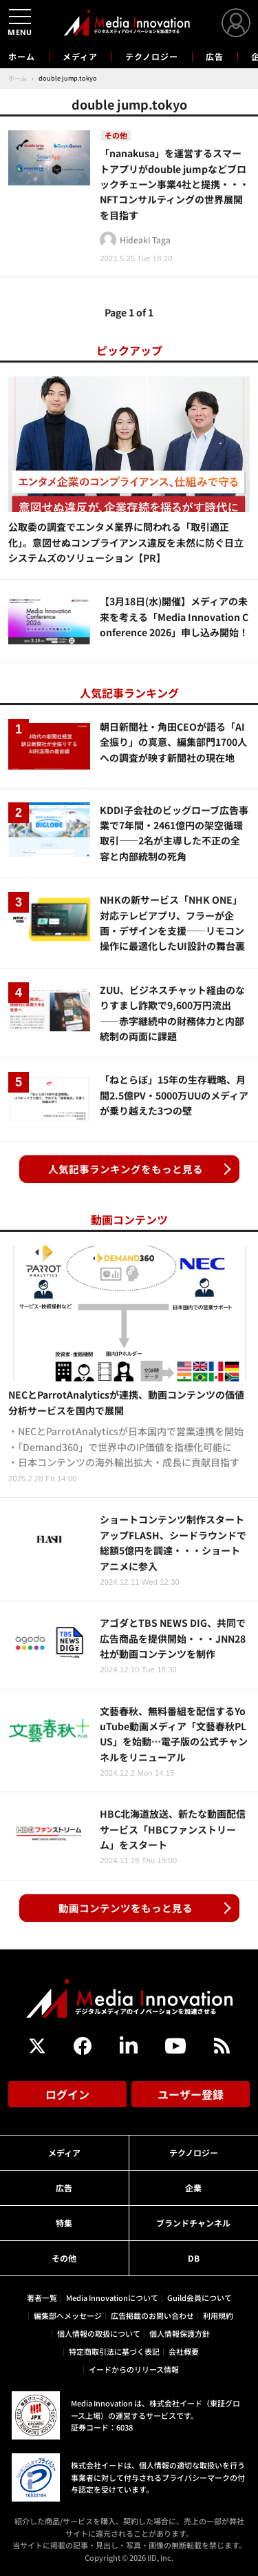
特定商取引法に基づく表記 (114, 2351)
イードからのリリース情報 (134, 2369)
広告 (215, 56)
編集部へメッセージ (68, 2315)
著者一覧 (42, 2297)
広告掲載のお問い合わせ (152, 2315)
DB (194, 2258)
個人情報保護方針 (179, 2333)
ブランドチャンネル (193, 2223)
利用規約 (218, 2315)
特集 (64, 2223)
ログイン (67, 2094)
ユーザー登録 (191, 2094)
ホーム (21, 56)
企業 (193, 2187)
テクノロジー (151, 56)
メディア (80, 56)
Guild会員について (199, 2297)
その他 (64, 2258)
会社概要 (184, 2351)
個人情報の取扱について (98, 2333)
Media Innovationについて (112, 2297)
